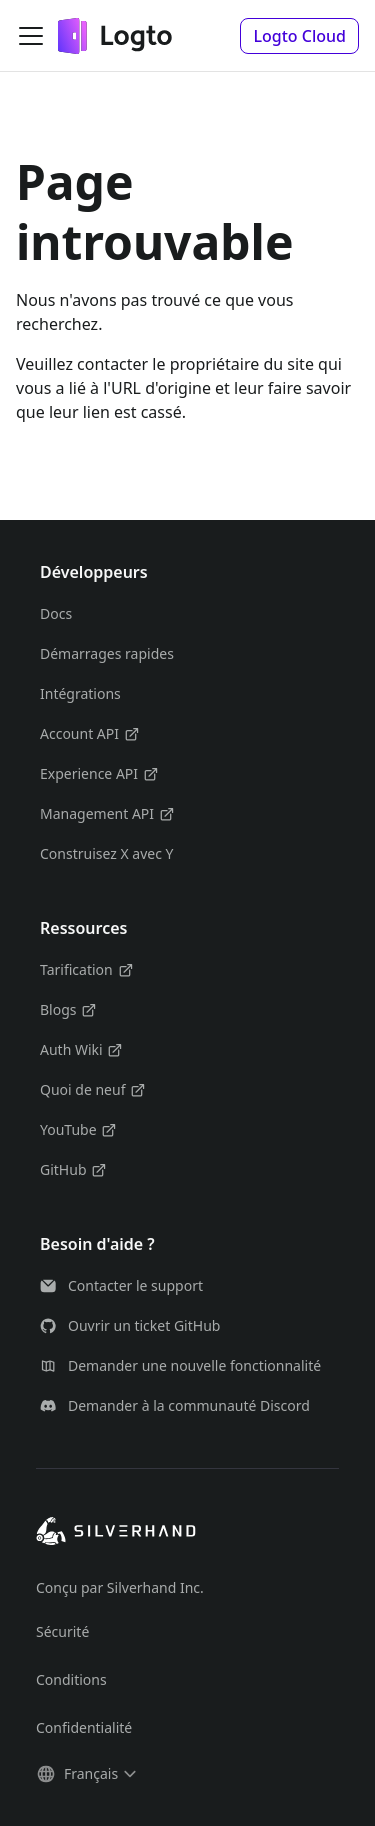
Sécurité (62, 1631)
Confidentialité (84, 1727)
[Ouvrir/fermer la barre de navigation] (31, 36)
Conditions (71, 1679)
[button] (299, 36)
